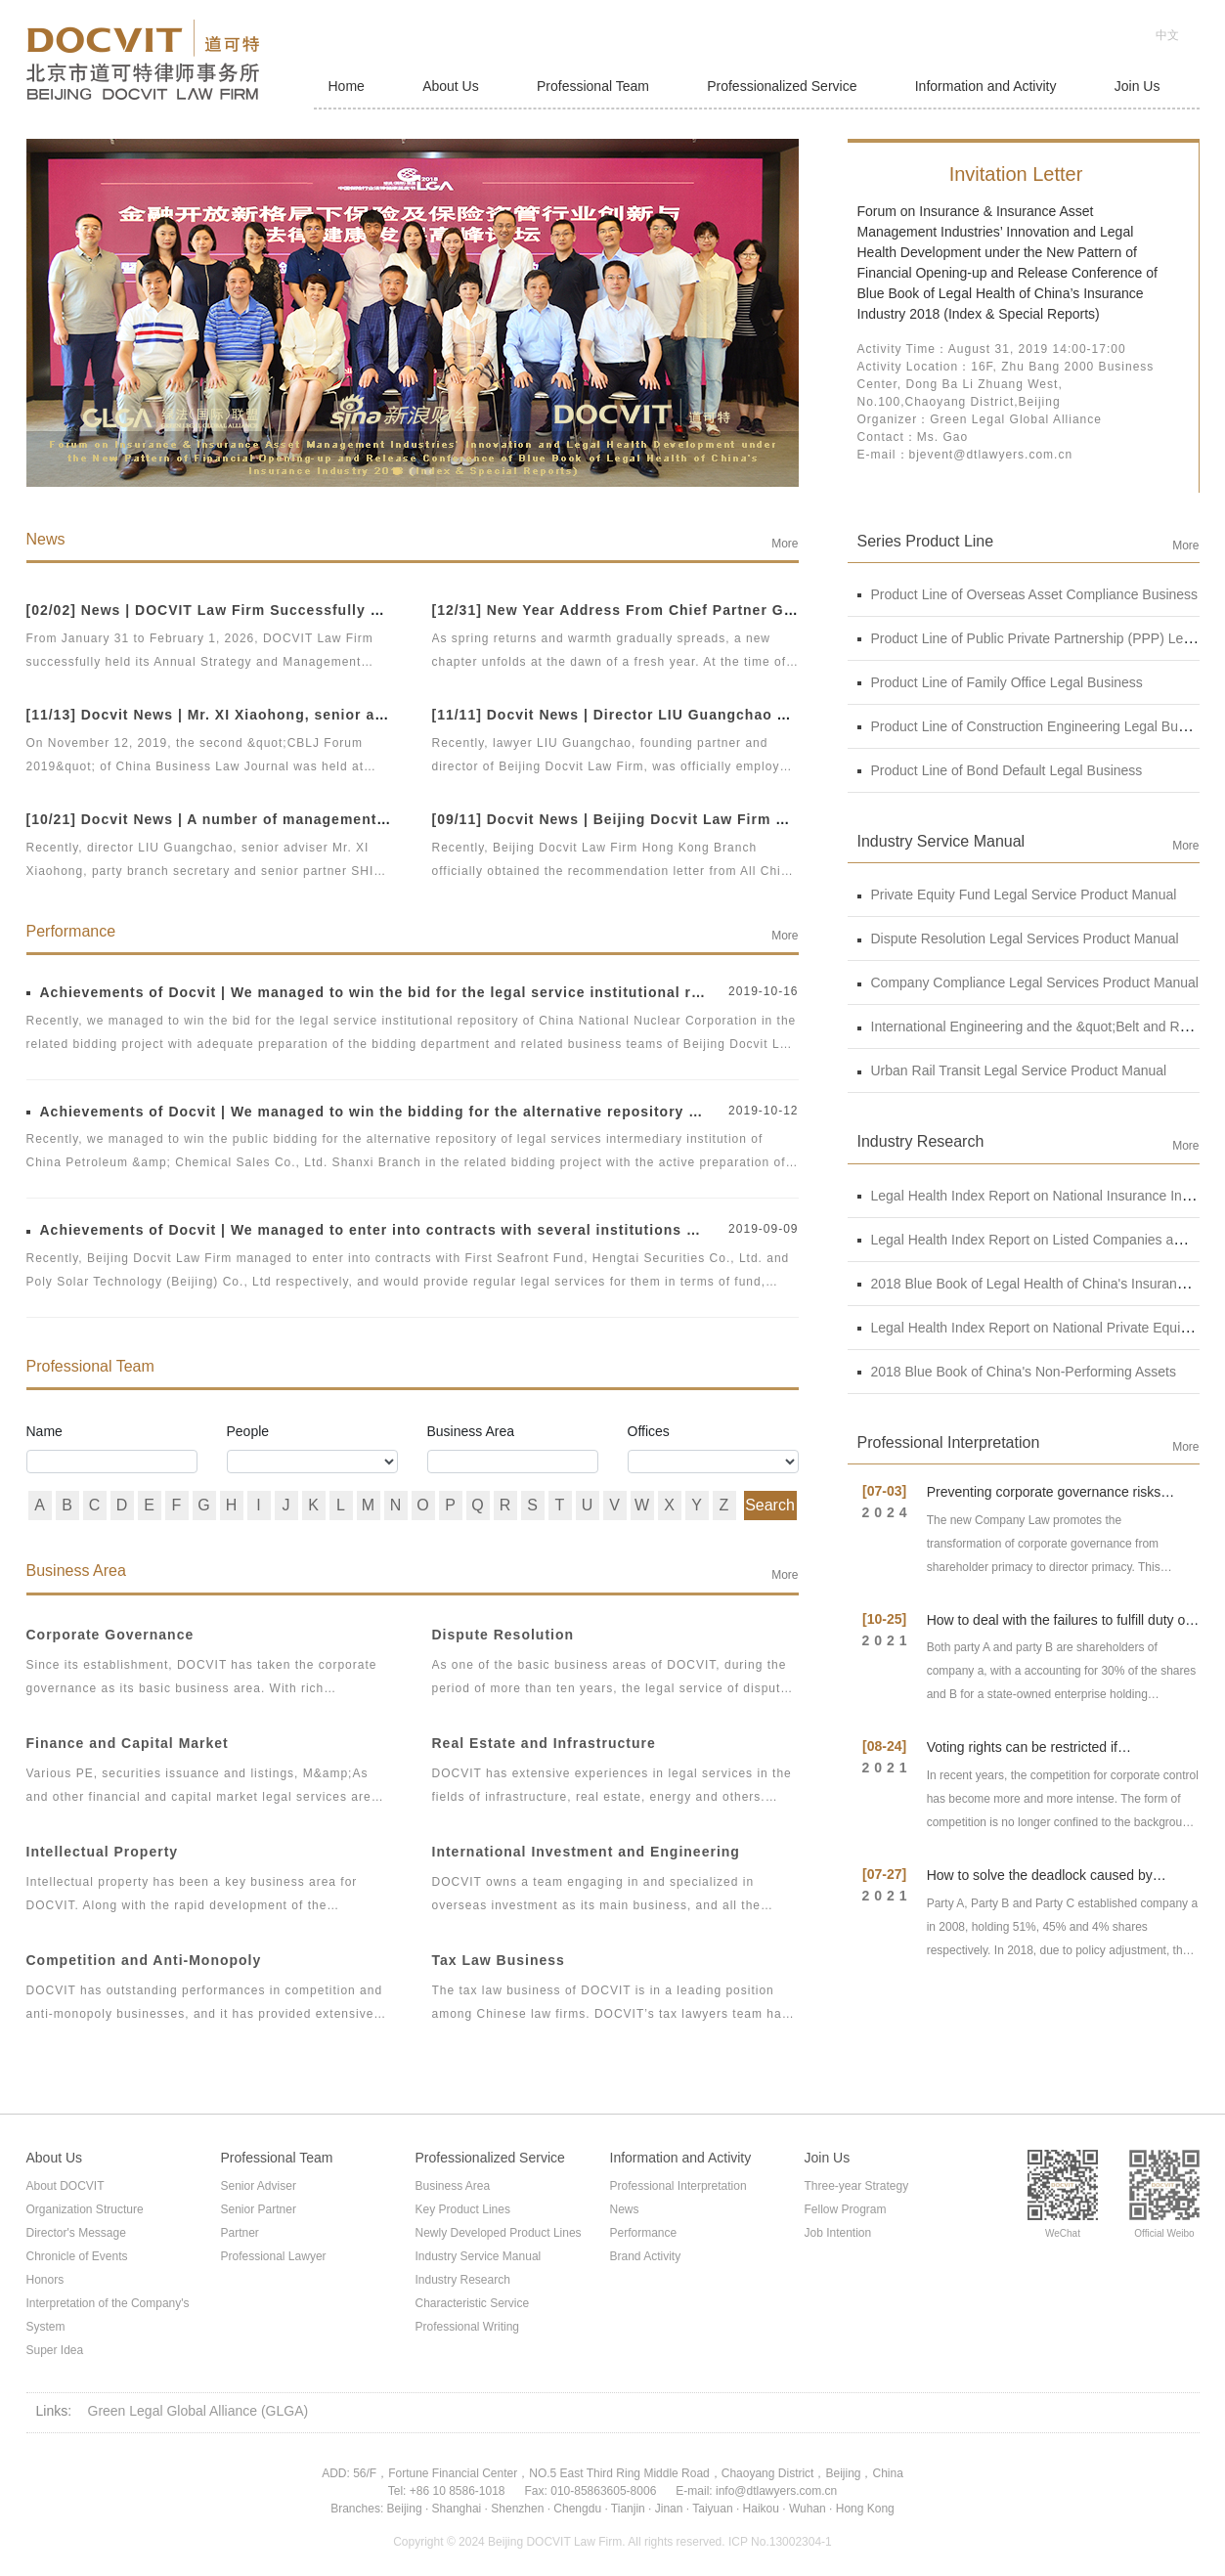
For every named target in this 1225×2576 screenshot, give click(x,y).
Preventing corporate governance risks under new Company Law (1044, 1500)
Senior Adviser (258, 2186)
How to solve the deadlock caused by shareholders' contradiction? (1040, 1883)
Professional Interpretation (678, 2186)
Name (44, 1431)
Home (346, 86)
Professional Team (593, 86)
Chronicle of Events (77, 2256)
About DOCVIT (65, 2186)
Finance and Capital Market (127, 1743)
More (784, 543)
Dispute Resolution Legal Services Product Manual (1018, 938)
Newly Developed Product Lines (499, 2233)
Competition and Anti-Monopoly (144, 1960)
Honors (45, 2280)
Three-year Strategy (857, 2186)
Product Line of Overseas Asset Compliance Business (1028, 594)
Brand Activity (645, 2256)
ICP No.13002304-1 (780, 2542)
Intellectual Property (102, 1851)
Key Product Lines (463, 2209)
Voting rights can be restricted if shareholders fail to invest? (1022, 1755)
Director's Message (76, 2233)
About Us (450, 86)
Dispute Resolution (503, 1634)
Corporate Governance (110, 1634)
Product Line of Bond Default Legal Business (1000, 770)
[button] (397, 471)
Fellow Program (846, 2209)
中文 (1167, 35)
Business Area (471, 1431)
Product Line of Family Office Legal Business (1000, 682)
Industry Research (463, 2280)
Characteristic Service (473, 2303)
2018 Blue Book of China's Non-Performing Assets (1016, 1371)
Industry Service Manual (479, 2256)
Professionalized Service (781, 86)
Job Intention (838, 2233)
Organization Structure (85, 2209)
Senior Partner (258, 2209)
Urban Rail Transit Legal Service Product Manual (1012, 1070)
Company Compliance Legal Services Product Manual (1028, 982)
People (248, 1431)
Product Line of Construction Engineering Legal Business (1037, 726)
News (624, 2209)
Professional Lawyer (274, 2256)
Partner (240, 2233)
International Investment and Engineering (586, 1851)
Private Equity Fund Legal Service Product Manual (1017, 894)
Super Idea (55, 2350)
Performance (644, 2233)
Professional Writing (468, 2327)
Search (770, 1505)
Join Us (1137, 86)
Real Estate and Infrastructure (544, 1743)
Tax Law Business (498, 1960)
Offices (649, 1431)
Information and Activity (986, 86)
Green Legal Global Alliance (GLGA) (198, 2411)
